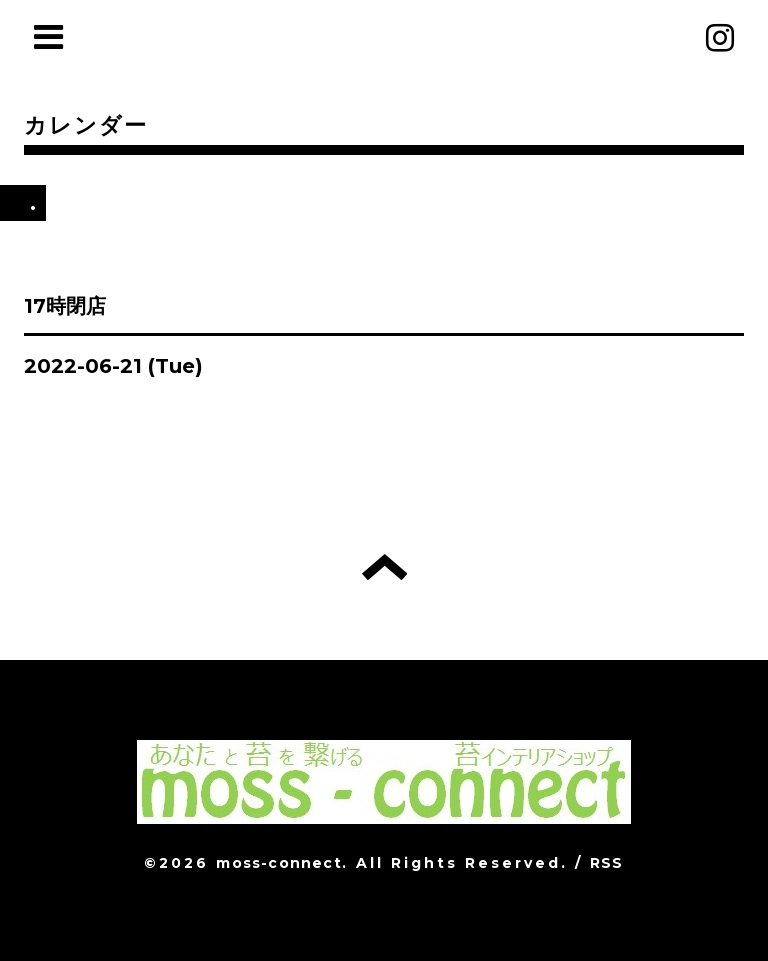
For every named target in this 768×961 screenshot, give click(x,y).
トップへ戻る (384, 567)
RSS (607, 863)
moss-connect (278, 863)
